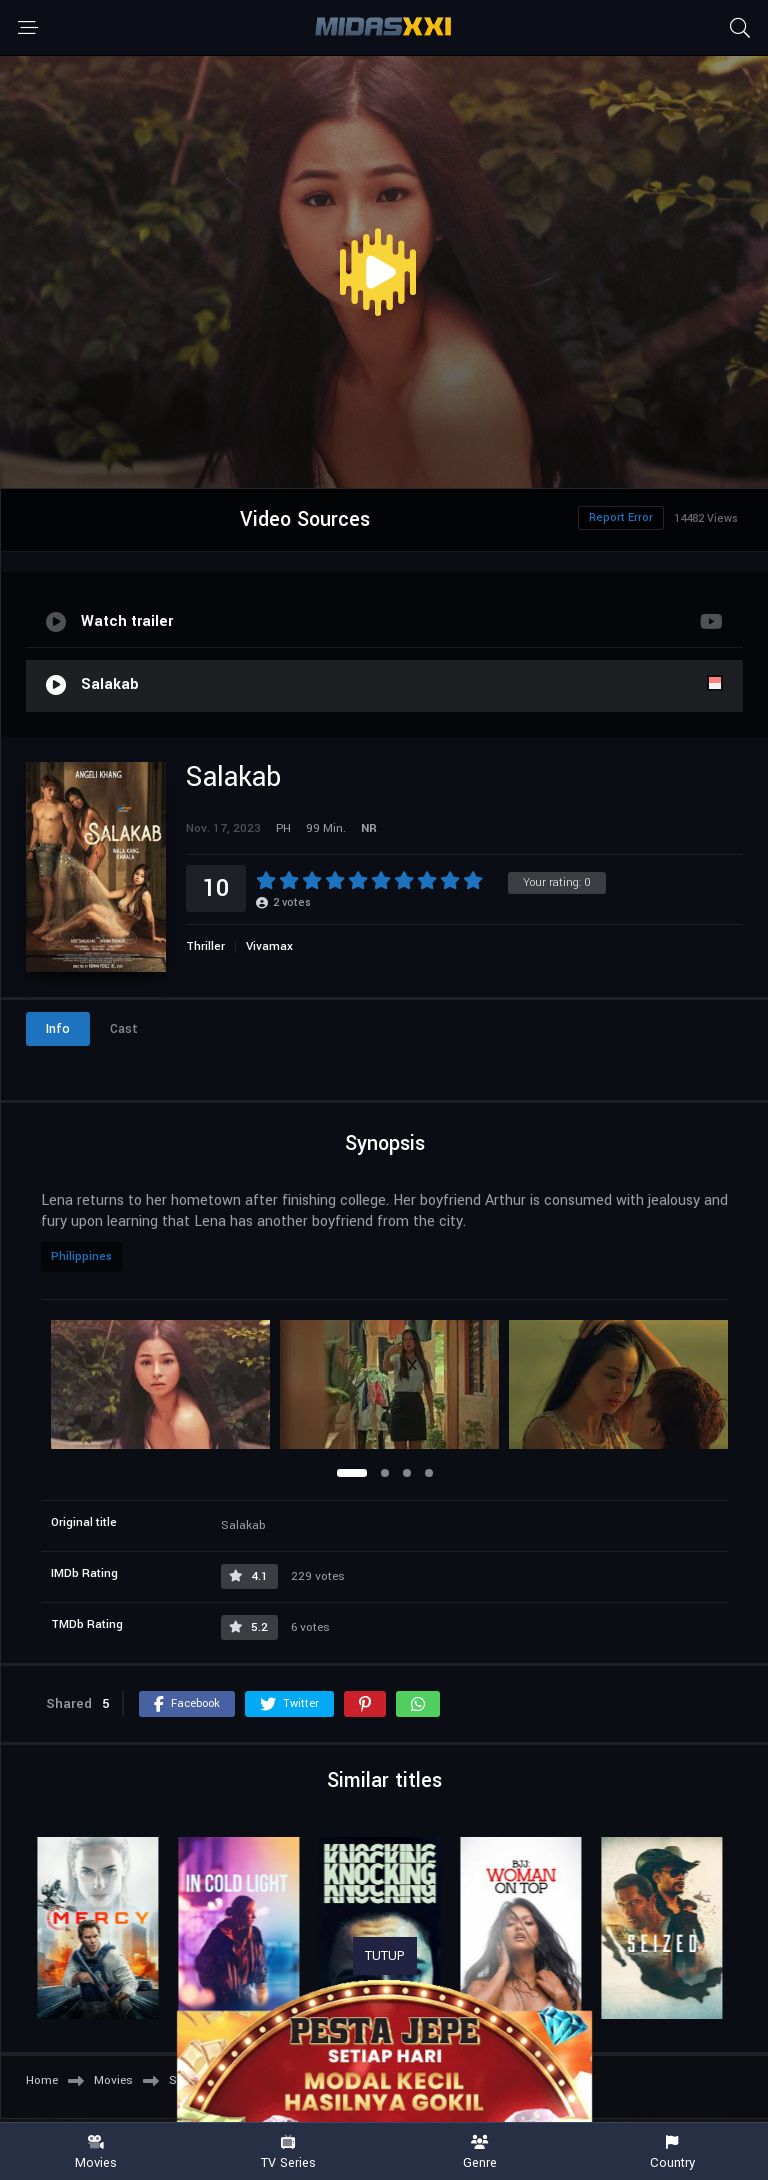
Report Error (621, 517)
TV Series (288, 2152)
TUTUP (385, 1956)
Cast (124, 1029)
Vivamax (269, 946)
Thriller (205, 946)
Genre (480, 2152)
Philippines (81, 1256)
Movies (96, 2152)
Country (672, 2152)
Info (58, 1029)
